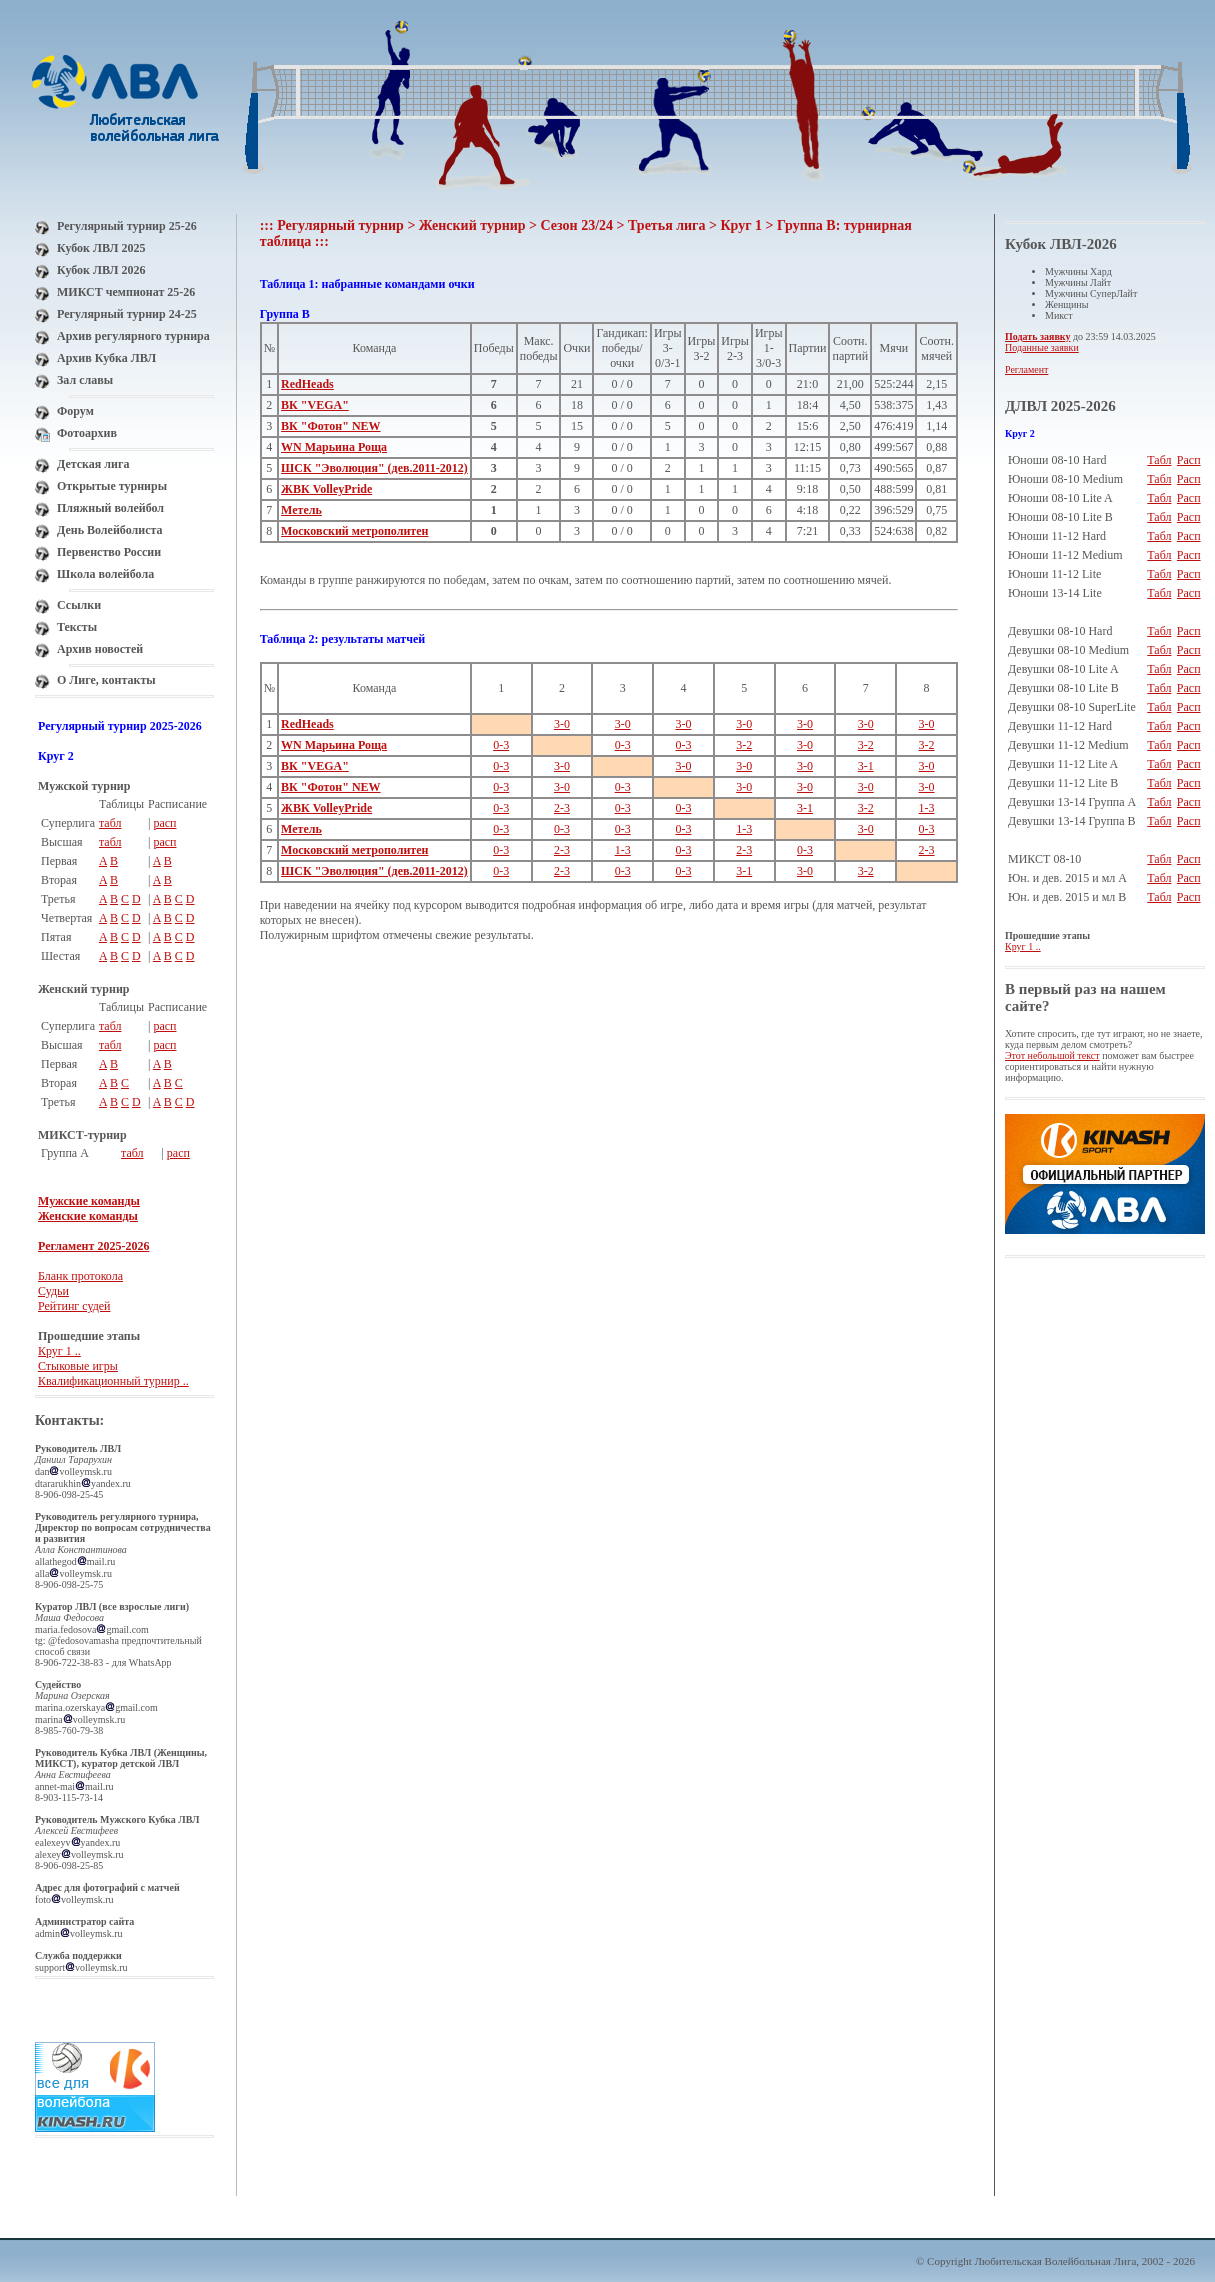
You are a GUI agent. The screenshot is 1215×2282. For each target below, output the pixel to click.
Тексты (77, 627)
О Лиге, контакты (106, 680)
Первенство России (109, 552)
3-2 (744, 745)
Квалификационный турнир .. (113, 1381)
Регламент (1026, 369)
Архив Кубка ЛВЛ (106, 358)
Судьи (53, 1291)
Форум (75, 411)
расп (164, 823)
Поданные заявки (1042, 347)
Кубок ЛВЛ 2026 (101, 270)
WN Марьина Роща (334, 447)
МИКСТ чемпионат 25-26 (126, 292)
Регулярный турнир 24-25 (127, 314)
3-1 (866, 766)
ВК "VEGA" (315, 405)
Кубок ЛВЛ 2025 (101, 248)
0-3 (501, 745)
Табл (1159, 460)
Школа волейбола (105, 574)
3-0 (562, 724)
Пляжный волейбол (110, 508)
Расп (1189, 460)
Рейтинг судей (74, 1306)
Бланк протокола (80, 1276)
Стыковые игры (78, 1366)
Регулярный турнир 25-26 (127, 226)
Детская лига (93, 464)
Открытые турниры (112, 486)
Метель (301, 510)
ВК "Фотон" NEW (331, 426)
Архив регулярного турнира (133, 336)
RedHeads (307, 384)
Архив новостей (100, 649)
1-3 (927, 808)
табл (110, 823)
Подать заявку (1037, 336)
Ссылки (79, 605)
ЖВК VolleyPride (326, 489)
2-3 (562, 808)
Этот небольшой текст (1052, 1055)
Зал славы (85, 380)
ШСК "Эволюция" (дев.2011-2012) (374, 468)
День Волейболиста (110, 530)
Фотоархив (87, 433)
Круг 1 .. (59, 1351)
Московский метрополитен (354, 531)
